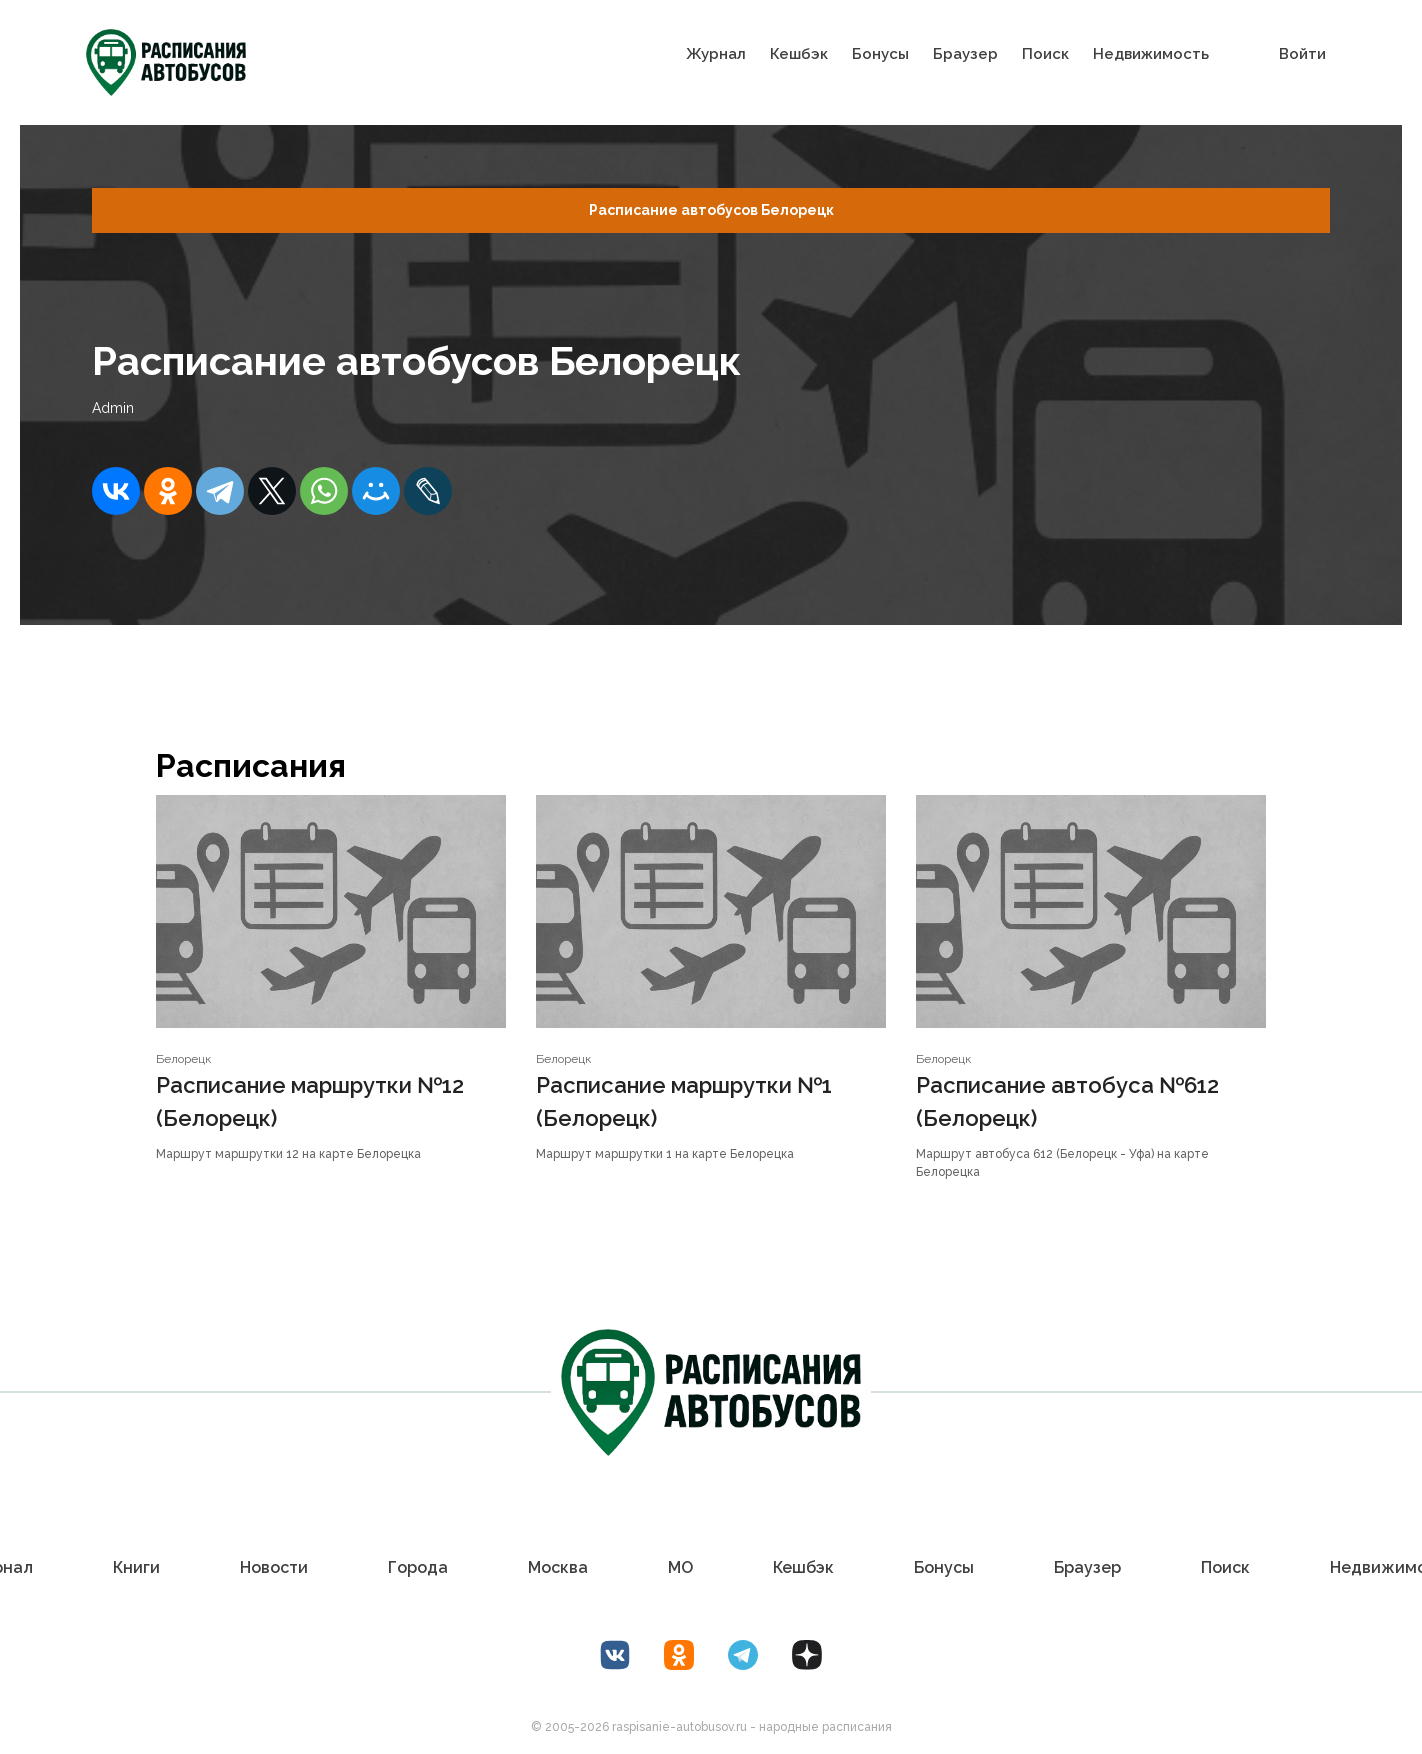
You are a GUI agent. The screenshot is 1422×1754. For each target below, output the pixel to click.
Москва (558, 1567)
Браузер (965, 54)
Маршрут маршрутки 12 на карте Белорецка (288, 1154)
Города (418, 1567)
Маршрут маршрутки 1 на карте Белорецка (665, 1154)
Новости (274, 1567)
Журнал (716, 54)
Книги (136, 1567)
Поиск (1045, 54)
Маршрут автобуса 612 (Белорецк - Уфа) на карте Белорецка (1062, 1163)
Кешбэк (799, 54)
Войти (1302, 54)
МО (680, 1567)
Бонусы (880, 54)
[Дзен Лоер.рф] (807, 1655)
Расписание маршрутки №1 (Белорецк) (684, 1101)
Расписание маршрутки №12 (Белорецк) (310, 1101)
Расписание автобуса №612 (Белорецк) (1067, 1101)
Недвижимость (1151, 54)
